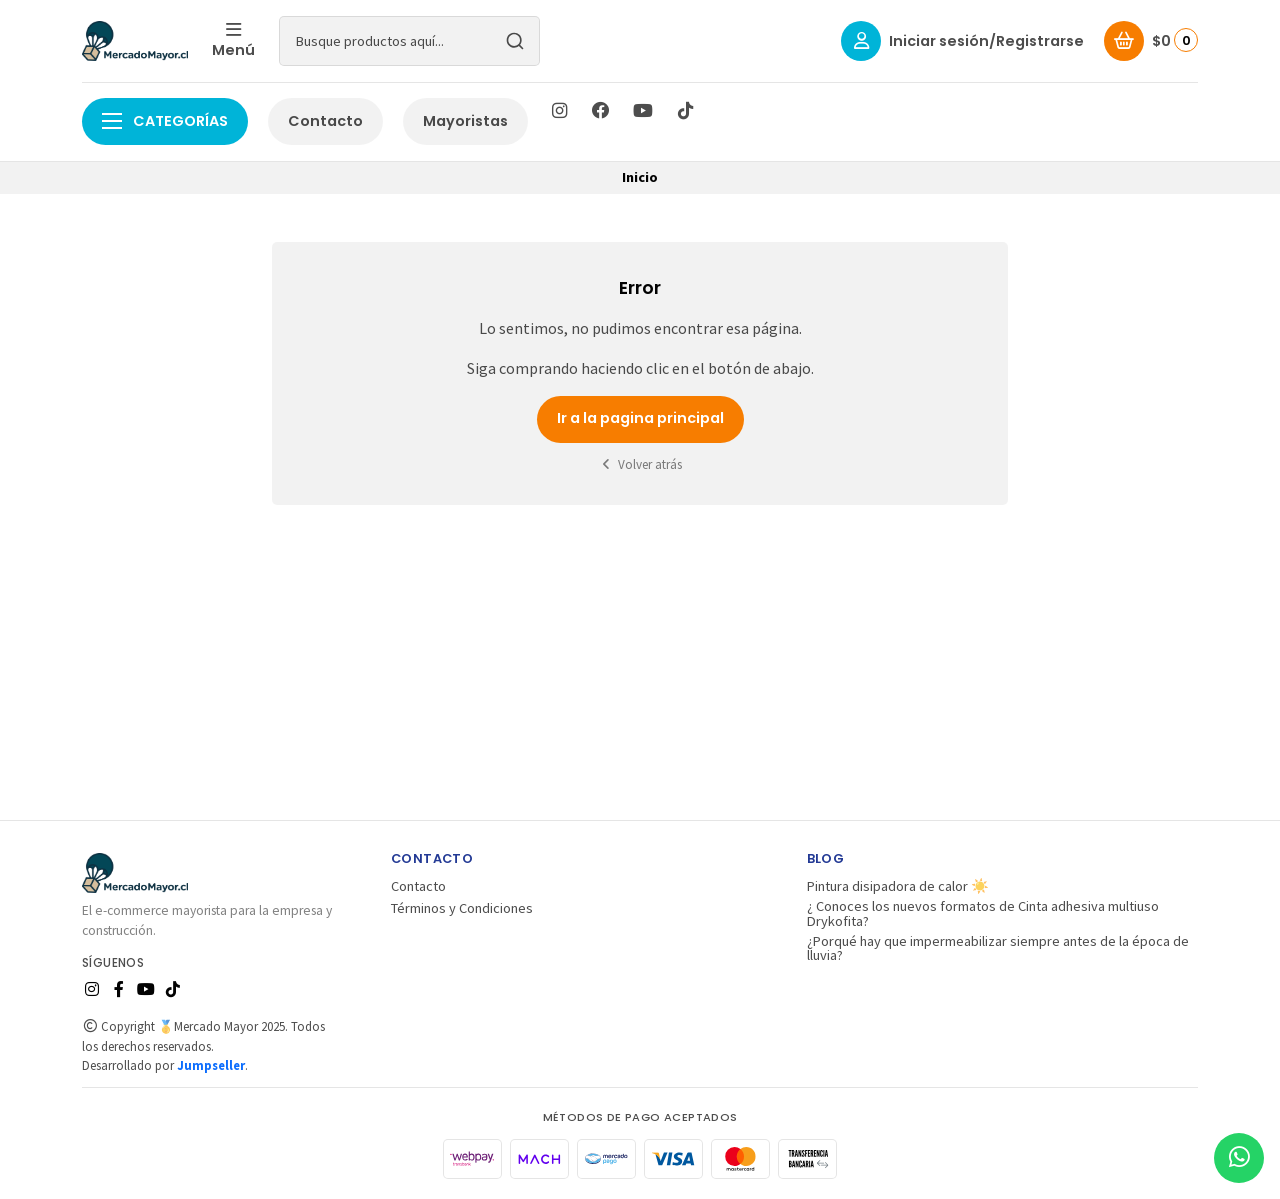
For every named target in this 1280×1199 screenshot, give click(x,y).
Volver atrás (640, 464)
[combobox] (409, 41)
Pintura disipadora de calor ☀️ (898, 886)
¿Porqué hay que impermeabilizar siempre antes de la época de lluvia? (998, 948)
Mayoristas (465, 121)
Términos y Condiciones (462, 908)
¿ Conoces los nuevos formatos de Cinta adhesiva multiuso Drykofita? (983, 913)
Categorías (165, 121)
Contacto (325, 121)
